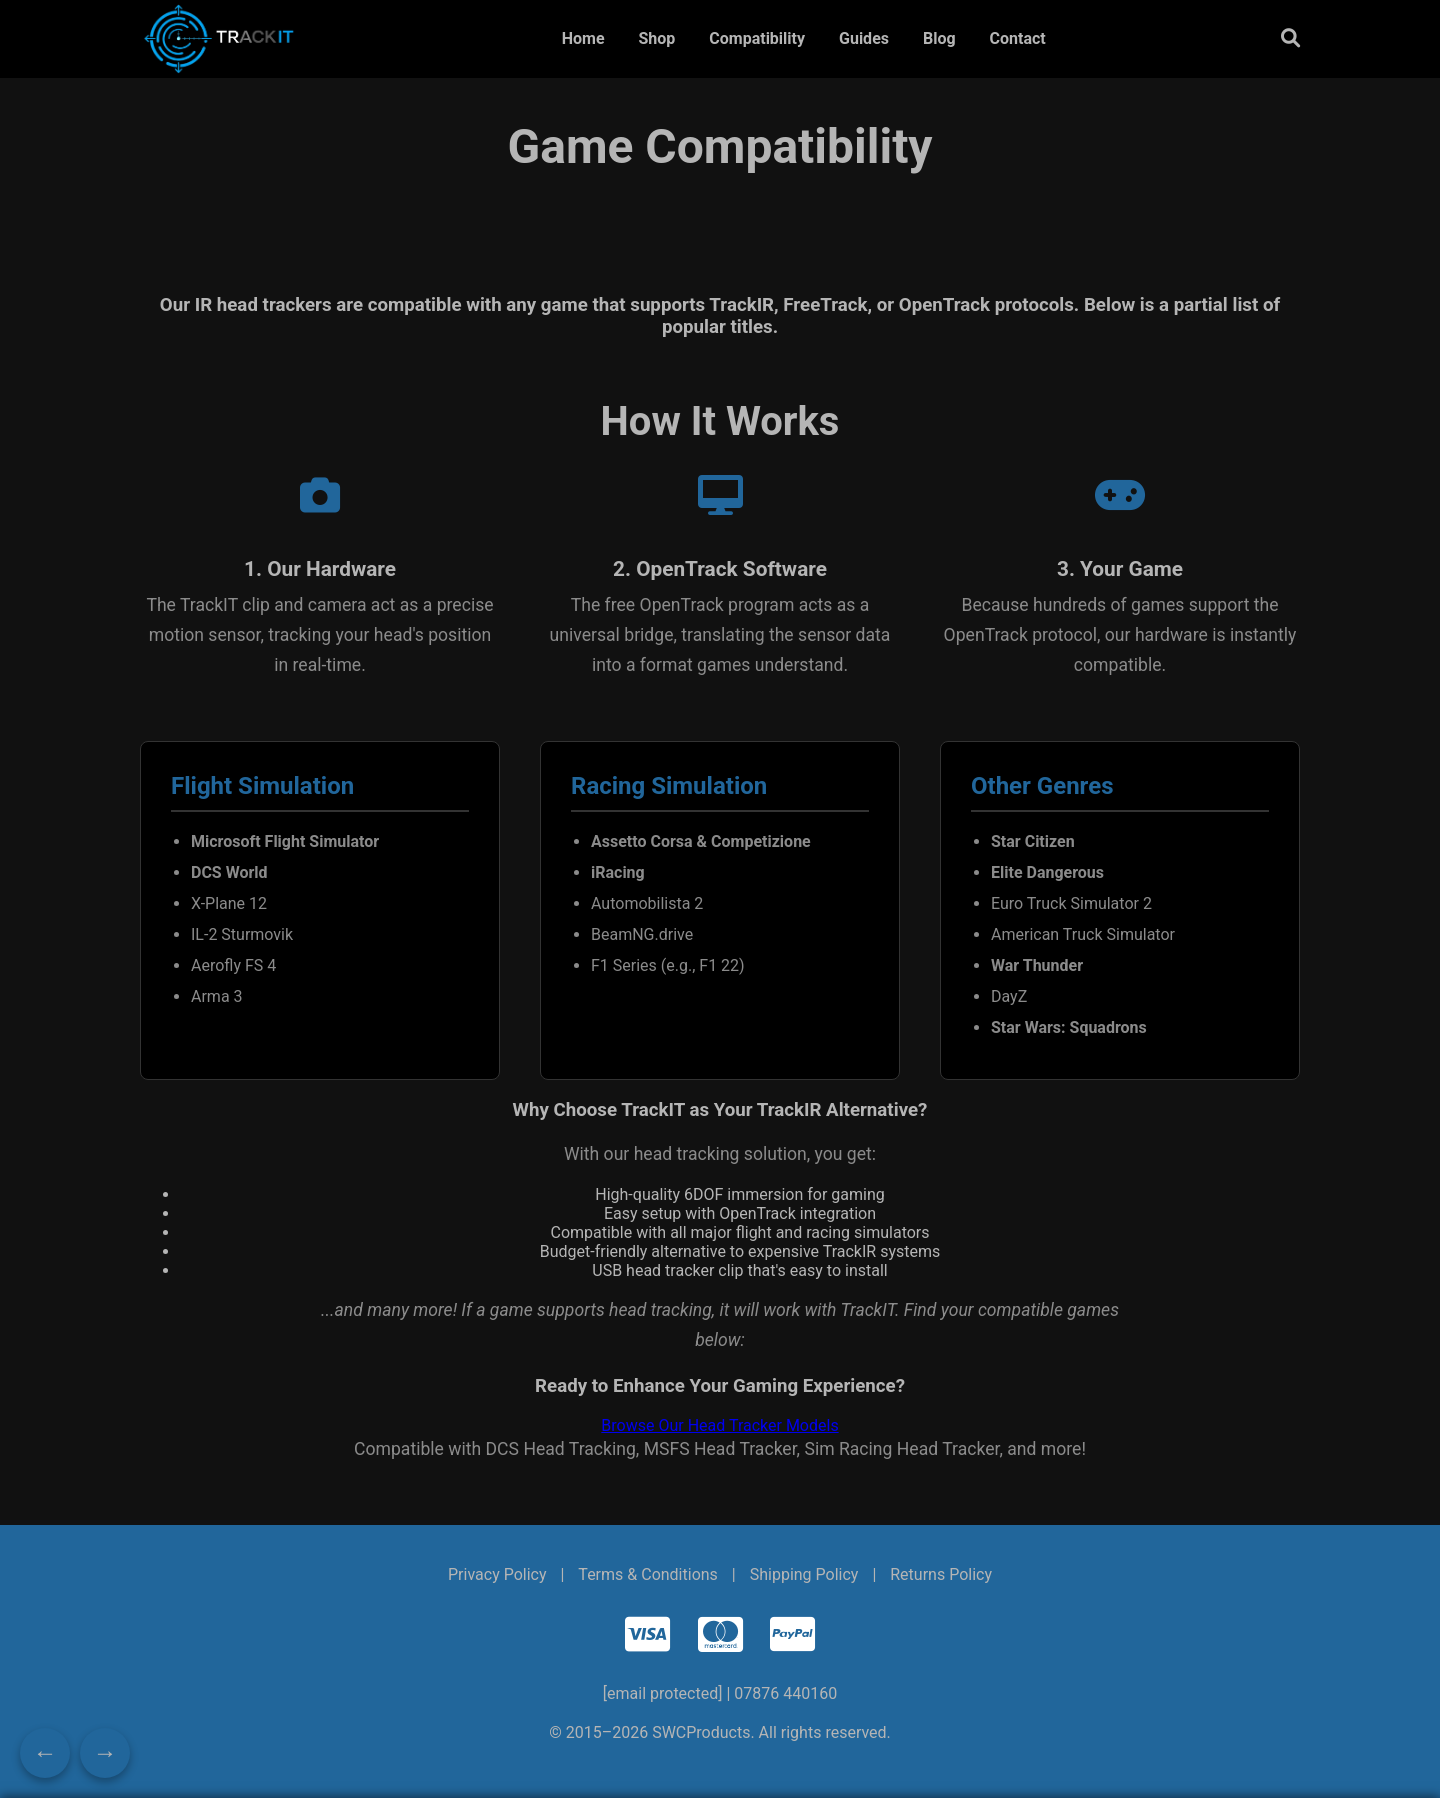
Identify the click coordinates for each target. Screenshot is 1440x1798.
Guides (864, 38)
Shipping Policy (804, 1574)
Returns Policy (941, 1574)
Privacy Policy (497, 1574)
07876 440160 (785, 1693)
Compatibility (757, 38)
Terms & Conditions (648, 1574)
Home (583, 38)
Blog (939, 38)
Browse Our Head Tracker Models (719, 1425)
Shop (656, 38)
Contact (1018, 38)
